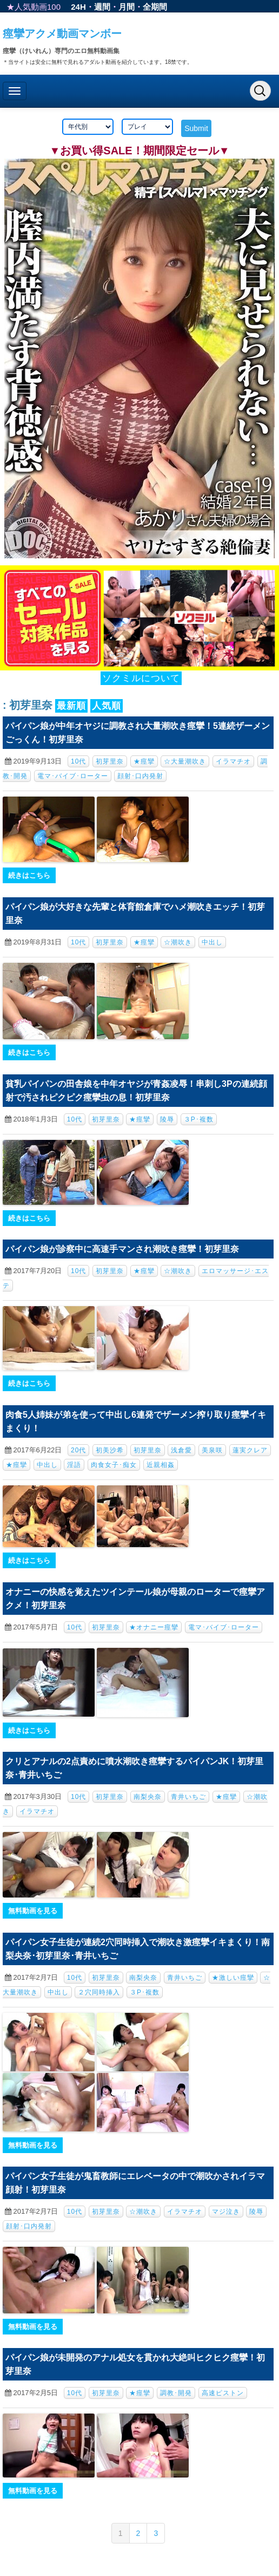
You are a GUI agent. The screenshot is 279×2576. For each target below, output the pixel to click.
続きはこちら (29, 875)
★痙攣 (144, 761)
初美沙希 (110, 1450)
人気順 (106, 706)
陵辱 (167, 1119)
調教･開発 (176, 2393)
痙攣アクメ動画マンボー (62, 34)
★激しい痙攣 (233, 1977)
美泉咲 (212, 1450)
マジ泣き (226, 2211)
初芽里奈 (110, 761)
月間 (126, 6)
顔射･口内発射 (140, 776)
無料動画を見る (32, 1911)
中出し (212, 942)
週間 (102, 6)
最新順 (71, 706)
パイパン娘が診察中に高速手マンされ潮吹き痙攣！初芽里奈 (122, 1249)
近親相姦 (161, 1465)
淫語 (74, 1465)
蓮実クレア (250, 1450)
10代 (78, 761)
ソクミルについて (141, 678)
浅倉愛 (181, 1450)
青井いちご (188, 1797)
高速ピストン (223, 2393)
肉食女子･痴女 (114, 1465)
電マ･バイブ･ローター (72, 776)
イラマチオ (233, 761)
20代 (78, 1450)
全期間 (155, 6)
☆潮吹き (178, 942)
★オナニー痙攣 (153, 1627)
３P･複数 (199, 1119)
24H (78, 6)
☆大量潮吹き (185, 761)
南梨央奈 (148, 1797)
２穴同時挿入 (99, 1992)
